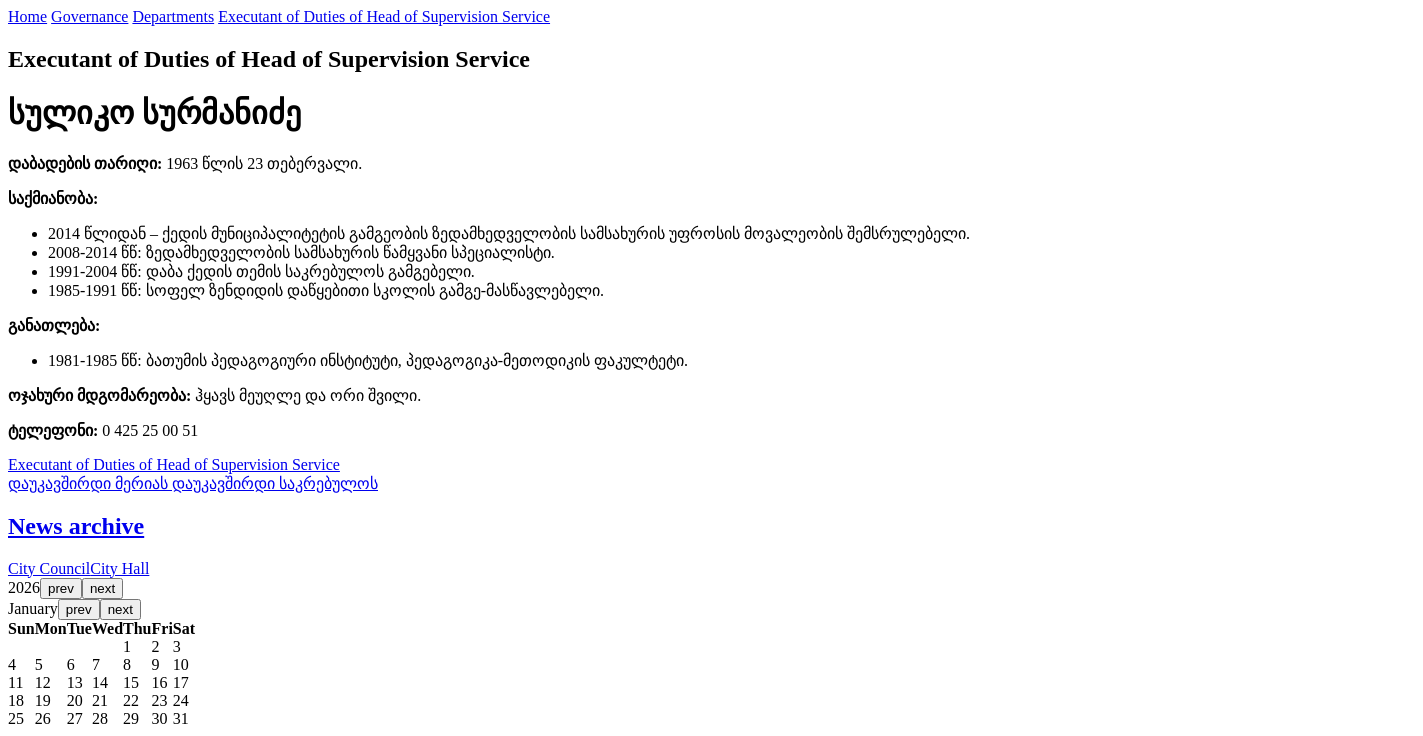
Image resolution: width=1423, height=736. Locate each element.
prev (61, 588)
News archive (76, 526)
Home (27, 16)
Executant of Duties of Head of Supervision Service (384, 16)
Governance (89, 16)
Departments (173, 16)
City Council (49, 568)
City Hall (119, 568)
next (102, 588)
